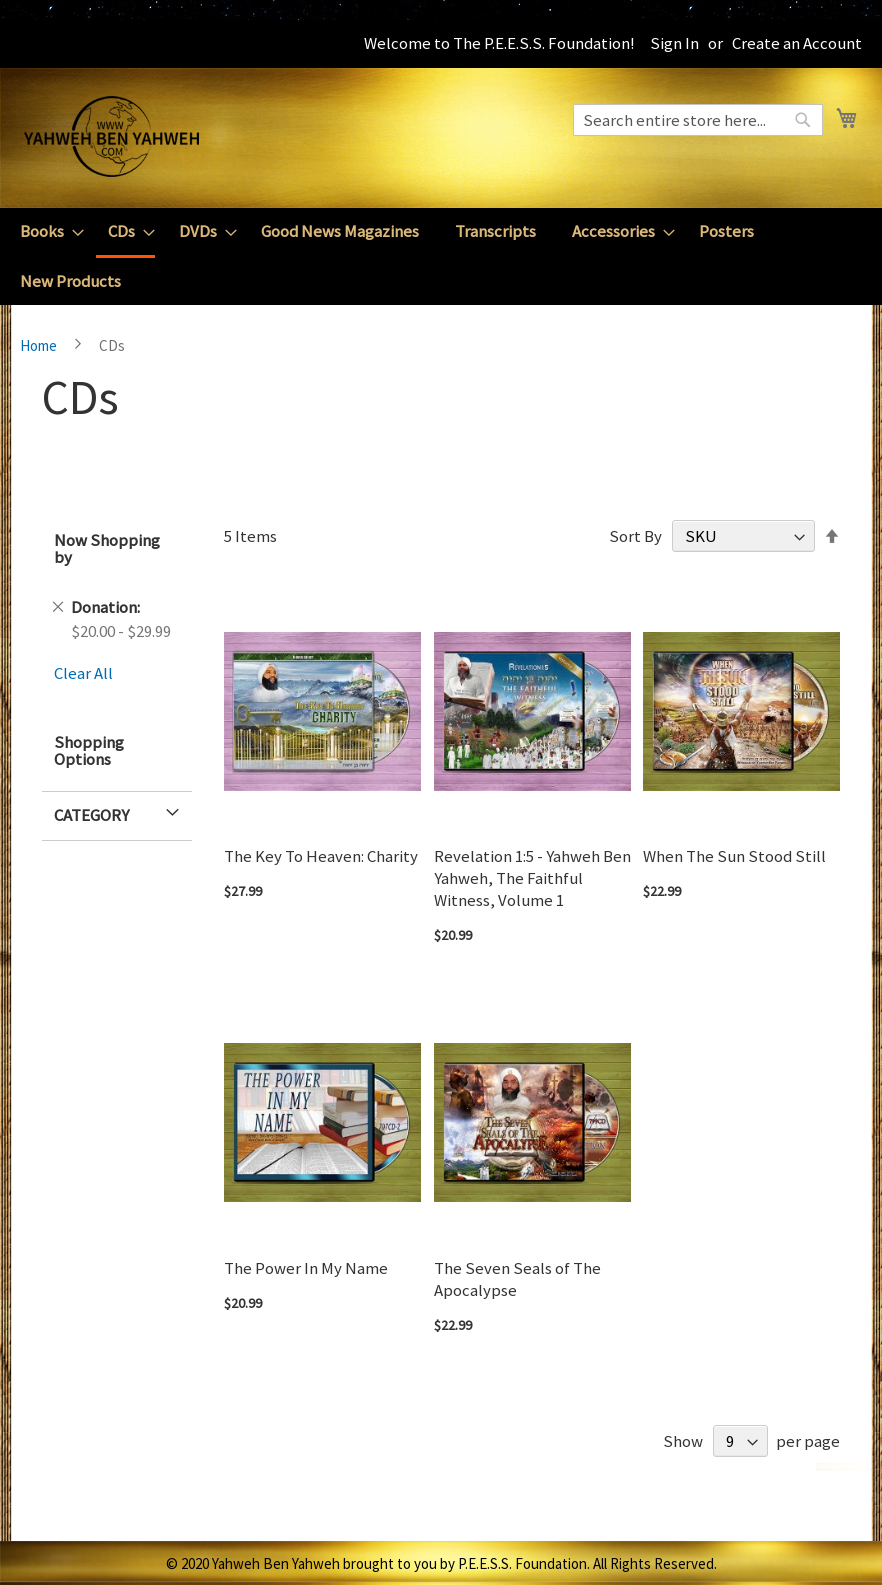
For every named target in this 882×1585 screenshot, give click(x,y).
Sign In (674, 43)
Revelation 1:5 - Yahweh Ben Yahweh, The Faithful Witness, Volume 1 (532, 878)
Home (40, 345)
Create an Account (797, 43)
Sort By (635, 536)
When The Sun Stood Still (734, 856)
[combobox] (698, 120)
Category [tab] (91, 815)
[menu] (441, 256)
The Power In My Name (306, 1268)
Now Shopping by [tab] (107, 548)
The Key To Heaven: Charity (321, 856)
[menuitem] (46, 231)
